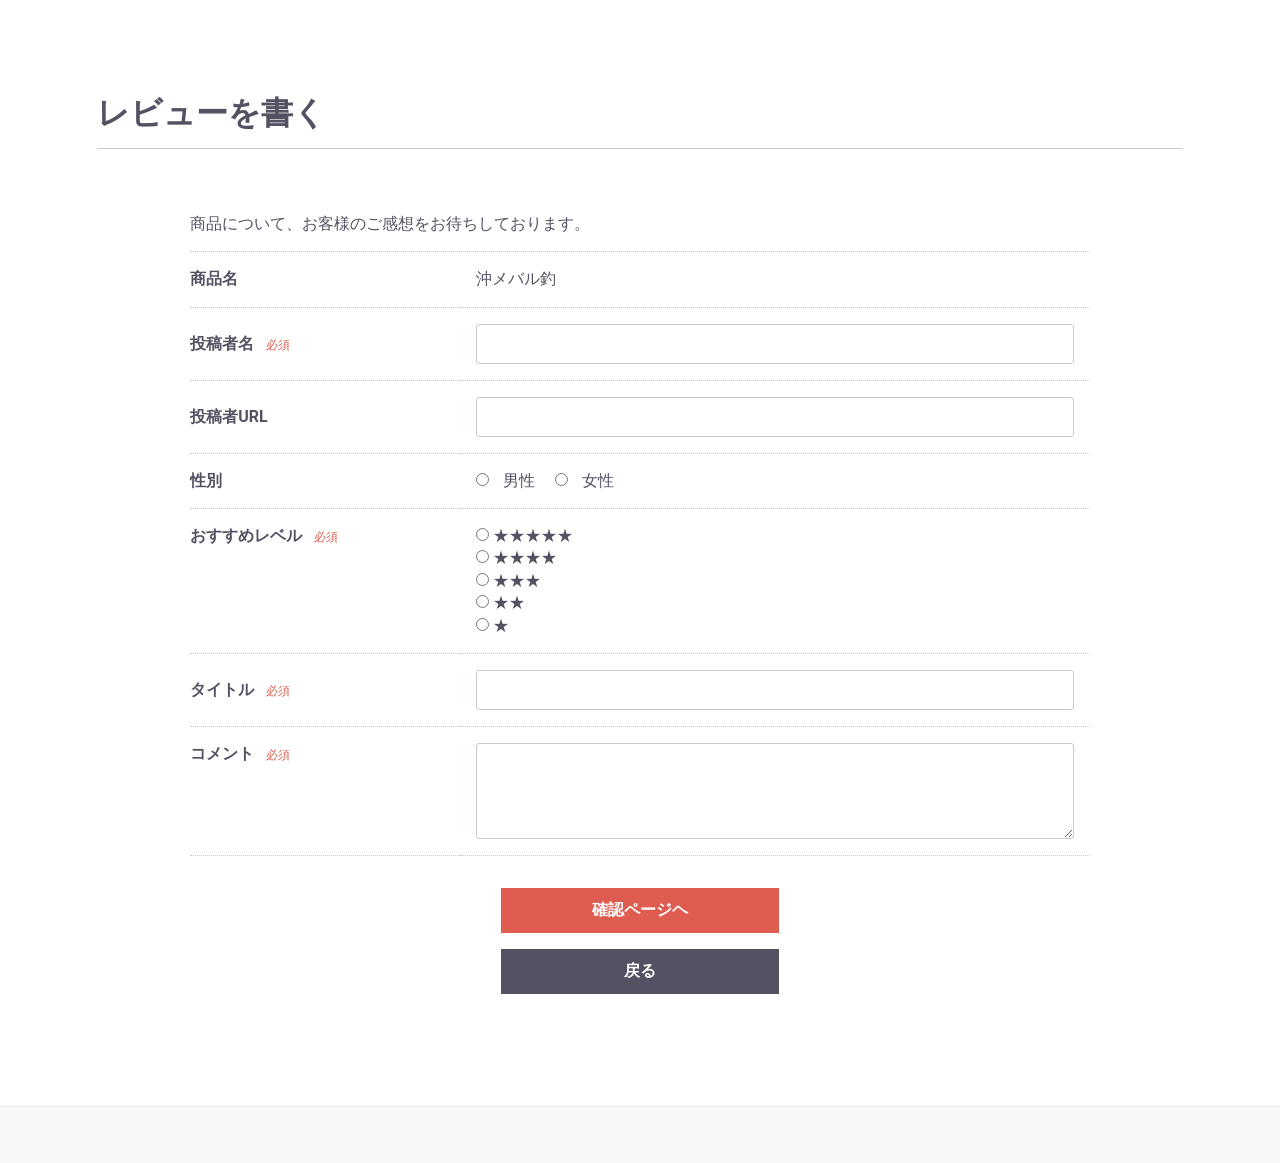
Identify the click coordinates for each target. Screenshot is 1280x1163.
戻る (640, 970)
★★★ (508, 580)
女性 (584, 480)
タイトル (222, 689)
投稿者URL (228, 416)
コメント (222, 753)
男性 (505, 480)
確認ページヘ (640, 909)
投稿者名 (222, 343)
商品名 (214, 278)
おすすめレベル (246, 535)
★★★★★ (524, 535)
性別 (206, 480)
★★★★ (516, 557)
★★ (500, 602)
